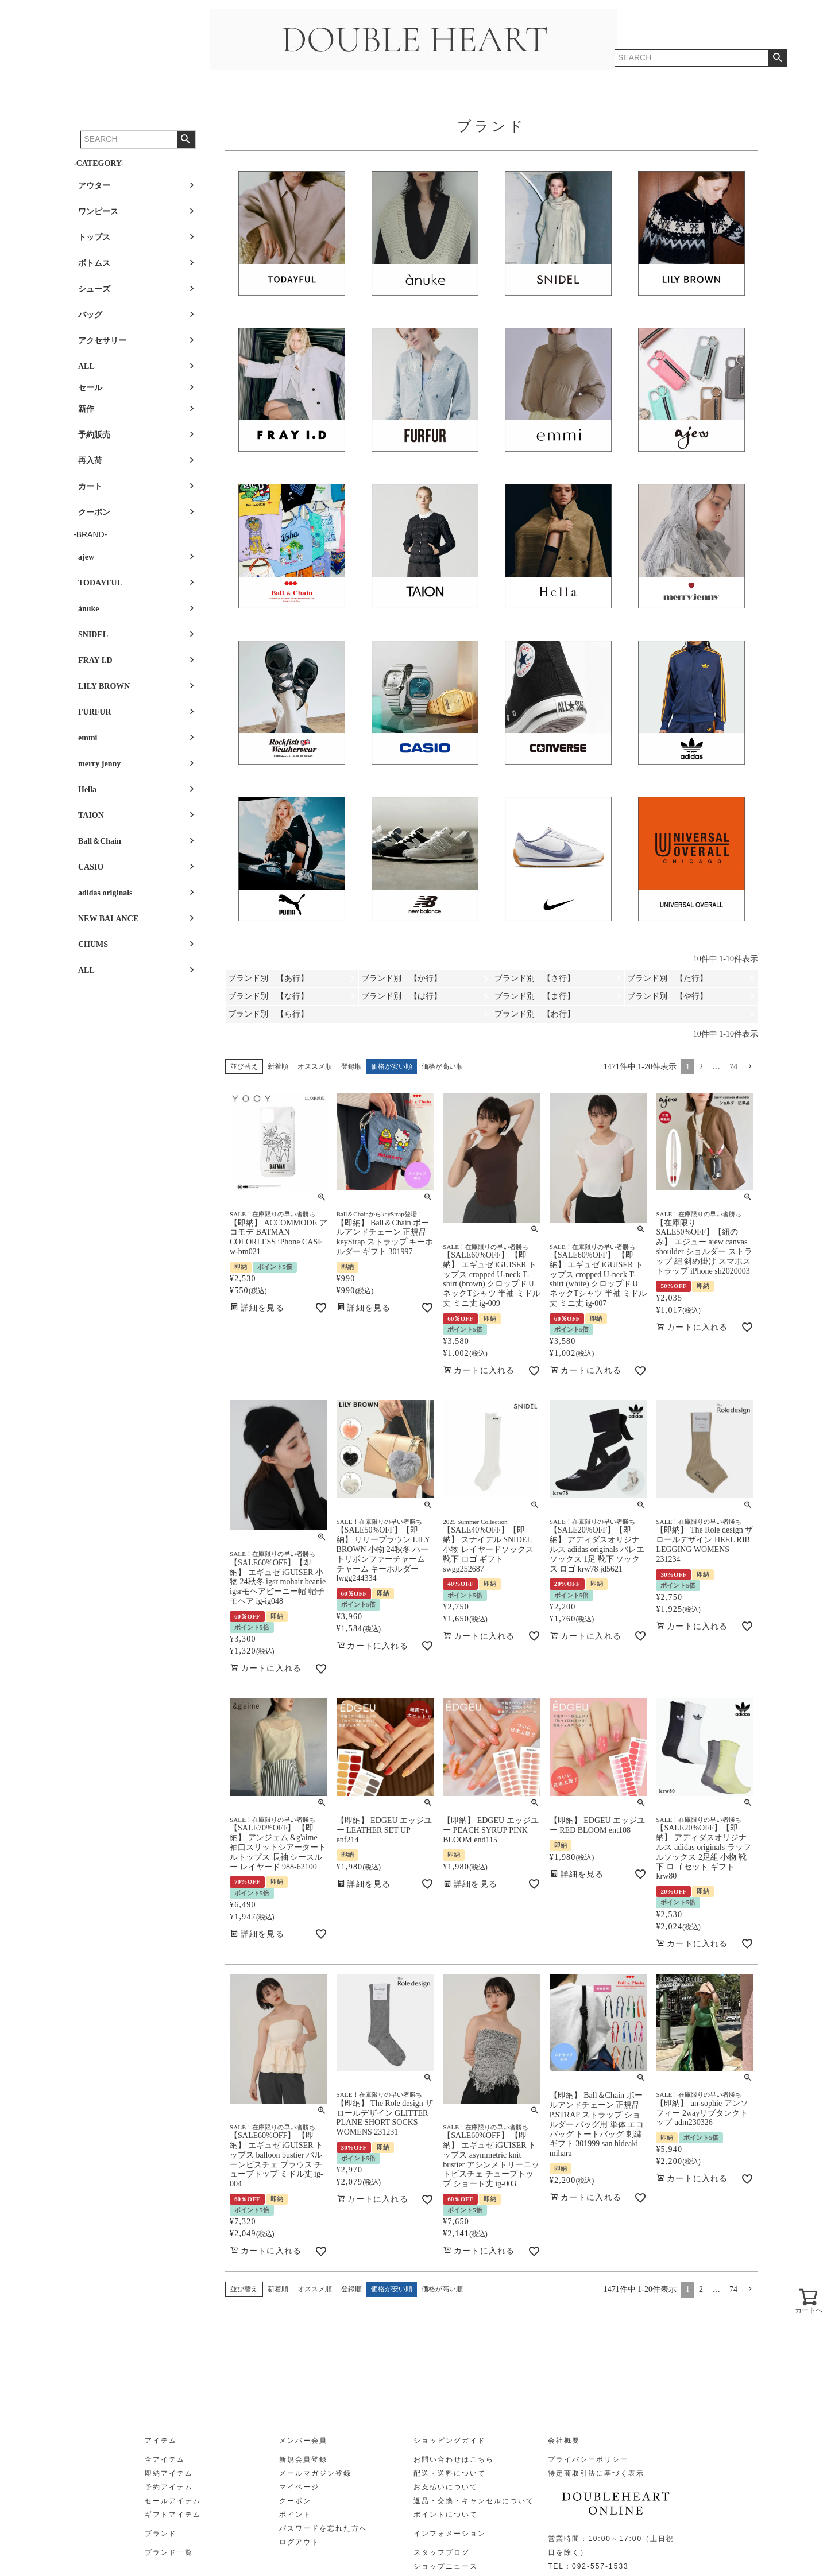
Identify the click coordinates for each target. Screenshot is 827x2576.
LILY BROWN (104, 686)
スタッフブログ (441, 2552)
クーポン (94, 512)
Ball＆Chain (99, 841)
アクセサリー (102, 340)
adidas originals (105, 893)
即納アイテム (169, 2473)
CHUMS (93, 944)
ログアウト (299, 2542)
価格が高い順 (442, 1066)
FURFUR (94, 712)
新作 (86, 409)
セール (90, 387)
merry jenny (99, 763)
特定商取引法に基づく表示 (596, 2473)
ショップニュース (445, 2566)
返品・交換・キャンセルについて (473, 2501)
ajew (86, 557)
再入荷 (90, 460)
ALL (86, 366)
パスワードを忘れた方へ (323, 2528)
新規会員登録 (303, 2459)
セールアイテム (173, 2501)
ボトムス (94, 263)
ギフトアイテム (173, 2515)
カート (90, 486)
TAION (91, 815)
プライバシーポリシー (588, 2459)
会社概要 (564, 2441)
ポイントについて (445, 2515)
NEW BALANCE (108, 918)
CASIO (90, 867)
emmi (87, 738)
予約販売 (94, 434)
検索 (186, 139)
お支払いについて (445, 2487)
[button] (750, 1066)
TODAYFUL (100, 583)
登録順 (351, 1066)
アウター (94, 185)
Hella (87, 789)
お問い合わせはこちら (453, 2459)
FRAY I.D (95, 660)
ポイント (295, 2515)
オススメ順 (314, 1066)
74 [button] (733, 1066)
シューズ (94, 289)
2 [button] (701, 1066)
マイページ (299, 2487)
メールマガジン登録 (315, 2473)
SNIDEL (93, 634)
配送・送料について (449, 2473)
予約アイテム (169, 2487)
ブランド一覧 (169, 2552)
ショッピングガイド (449, 2441)
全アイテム (165, 2459)
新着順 (278, 1066)
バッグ (90, 315)
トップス (94, 237)
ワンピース (98, 211)
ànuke (88, 608)
